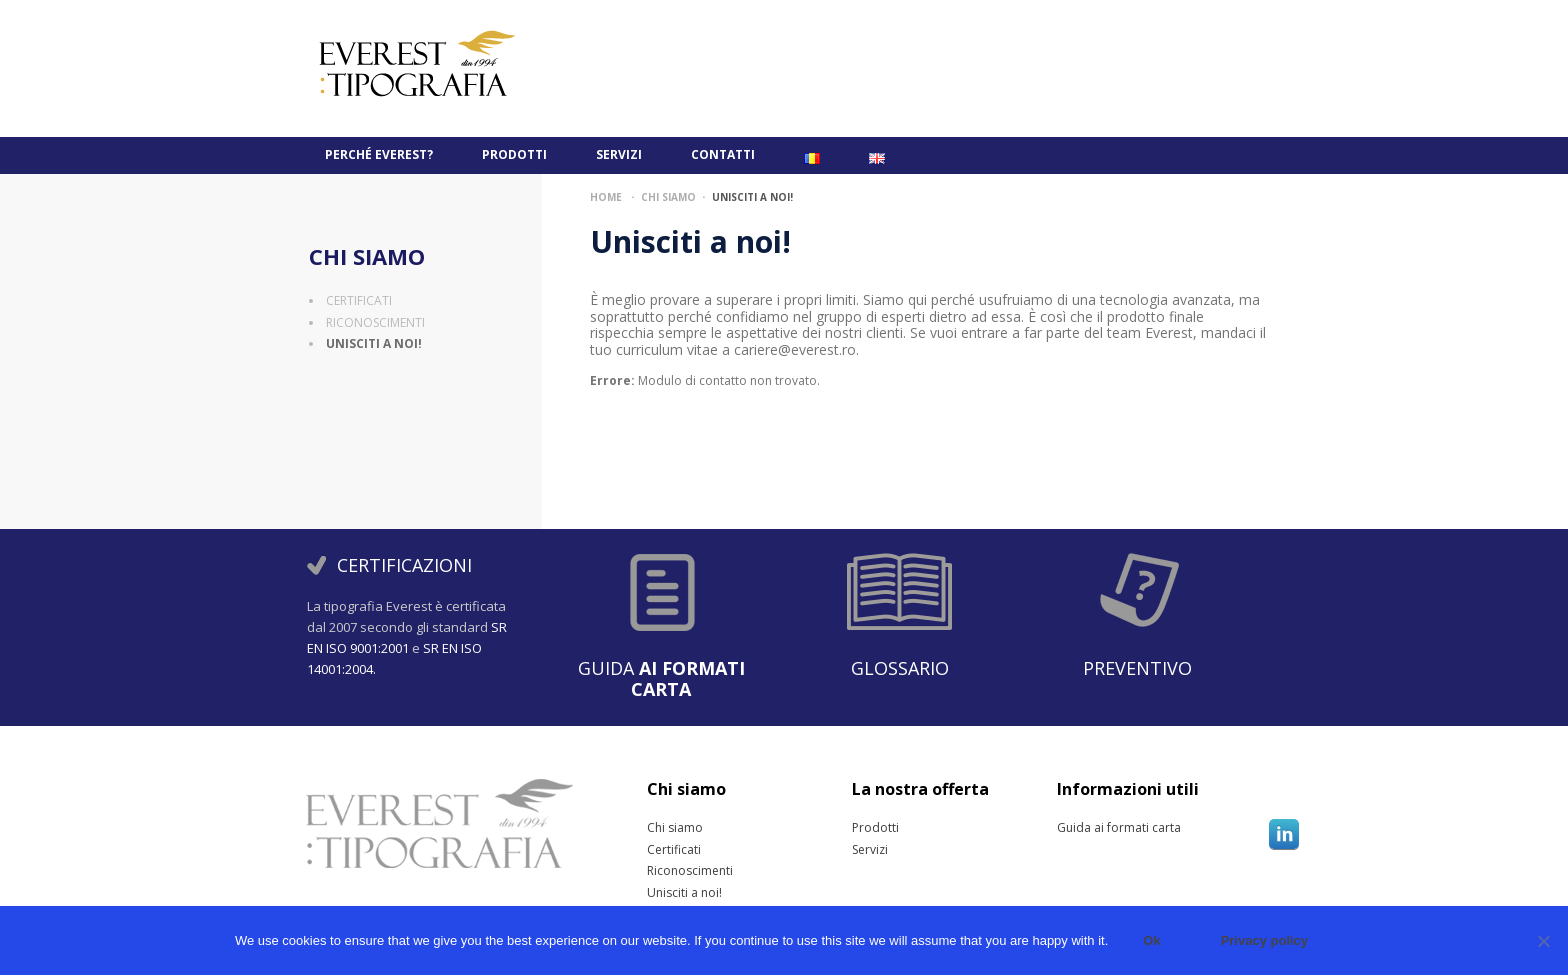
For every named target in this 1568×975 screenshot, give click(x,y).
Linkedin (1284, 834)
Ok (1151, 940)
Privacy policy (1264, 940)
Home (606, 197)
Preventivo (1137, 668)
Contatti (723, 154)
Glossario (900, 668)
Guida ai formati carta (1081, 828)
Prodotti (514, 154)
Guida (661, 678)
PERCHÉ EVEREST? (379, 154)
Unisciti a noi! (374, 343)
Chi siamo (367, 256)
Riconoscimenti (375, 322)
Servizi (619, 154)
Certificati (359, 300)
